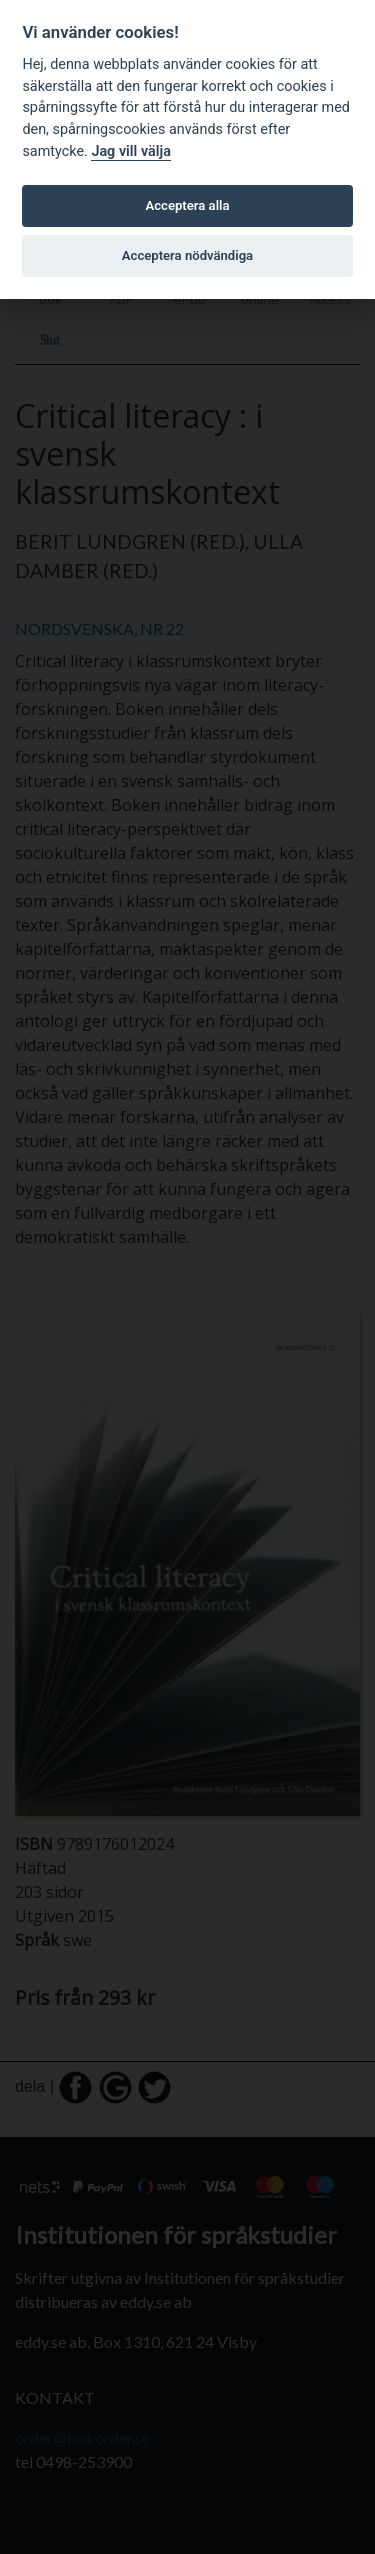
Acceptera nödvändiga (187, 255)
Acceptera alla (188, 205)
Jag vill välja (131, 151)
